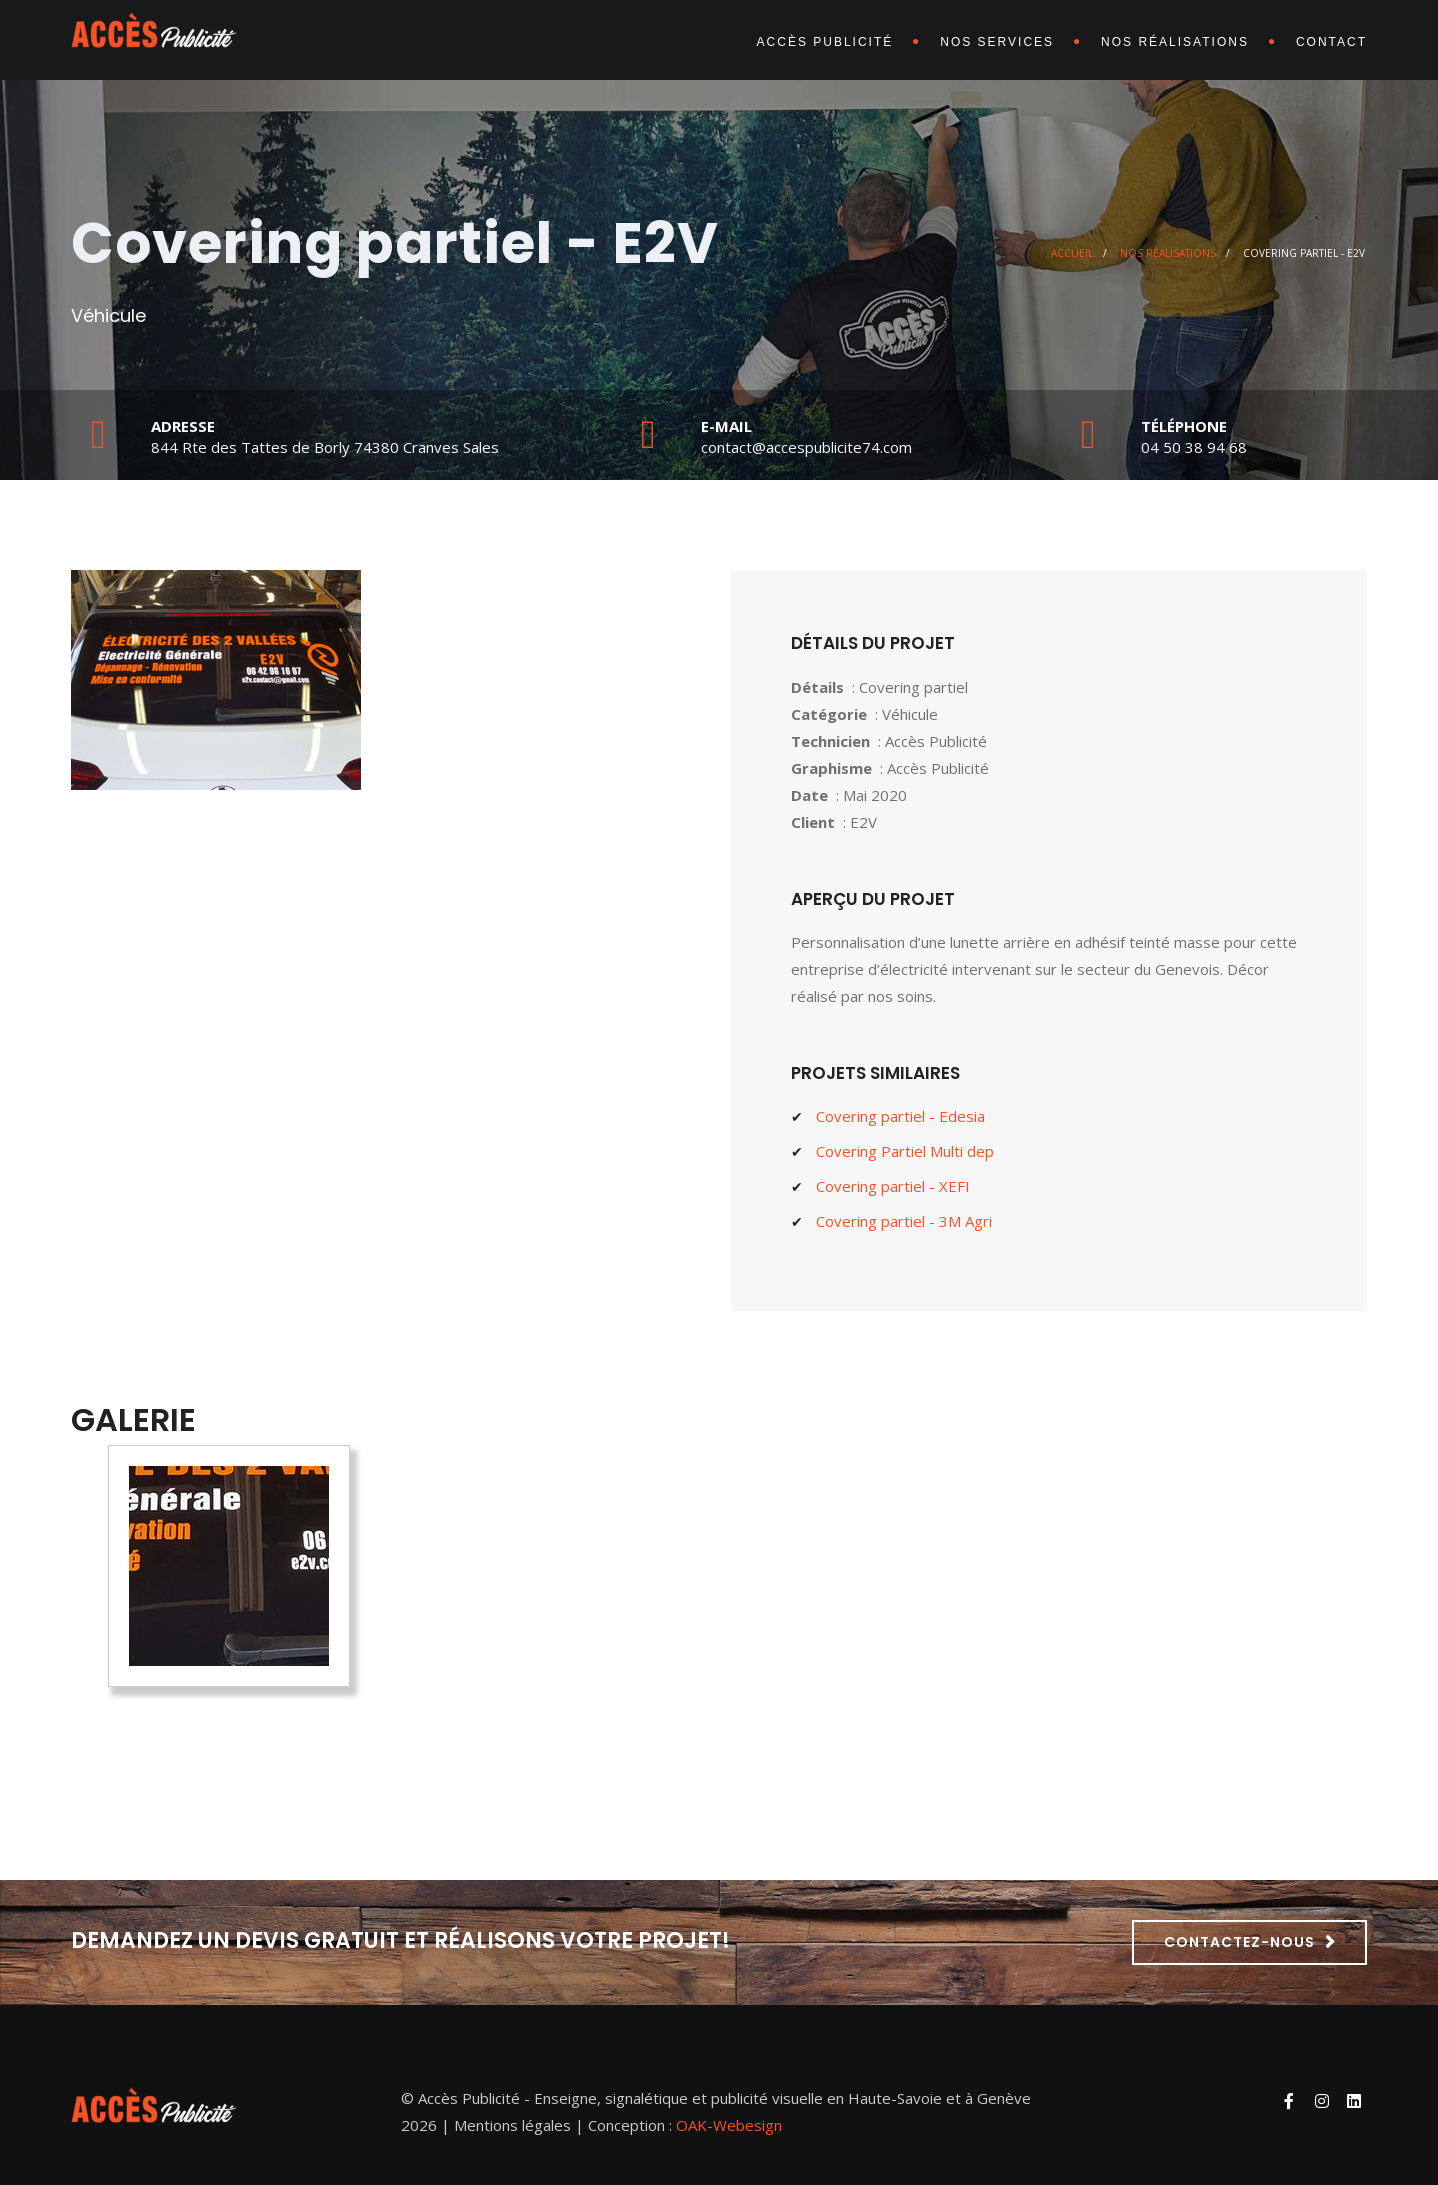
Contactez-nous (1239, 1942)
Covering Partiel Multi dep (905, 1151)
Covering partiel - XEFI (893, 1186)
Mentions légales (512, 2125)
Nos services (997, 42)
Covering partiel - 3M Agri (904, 1221)
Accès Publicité (825, 42)
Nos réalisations (1175, 42)
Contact (1331, 42)
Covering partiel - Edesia (900, 1116)
